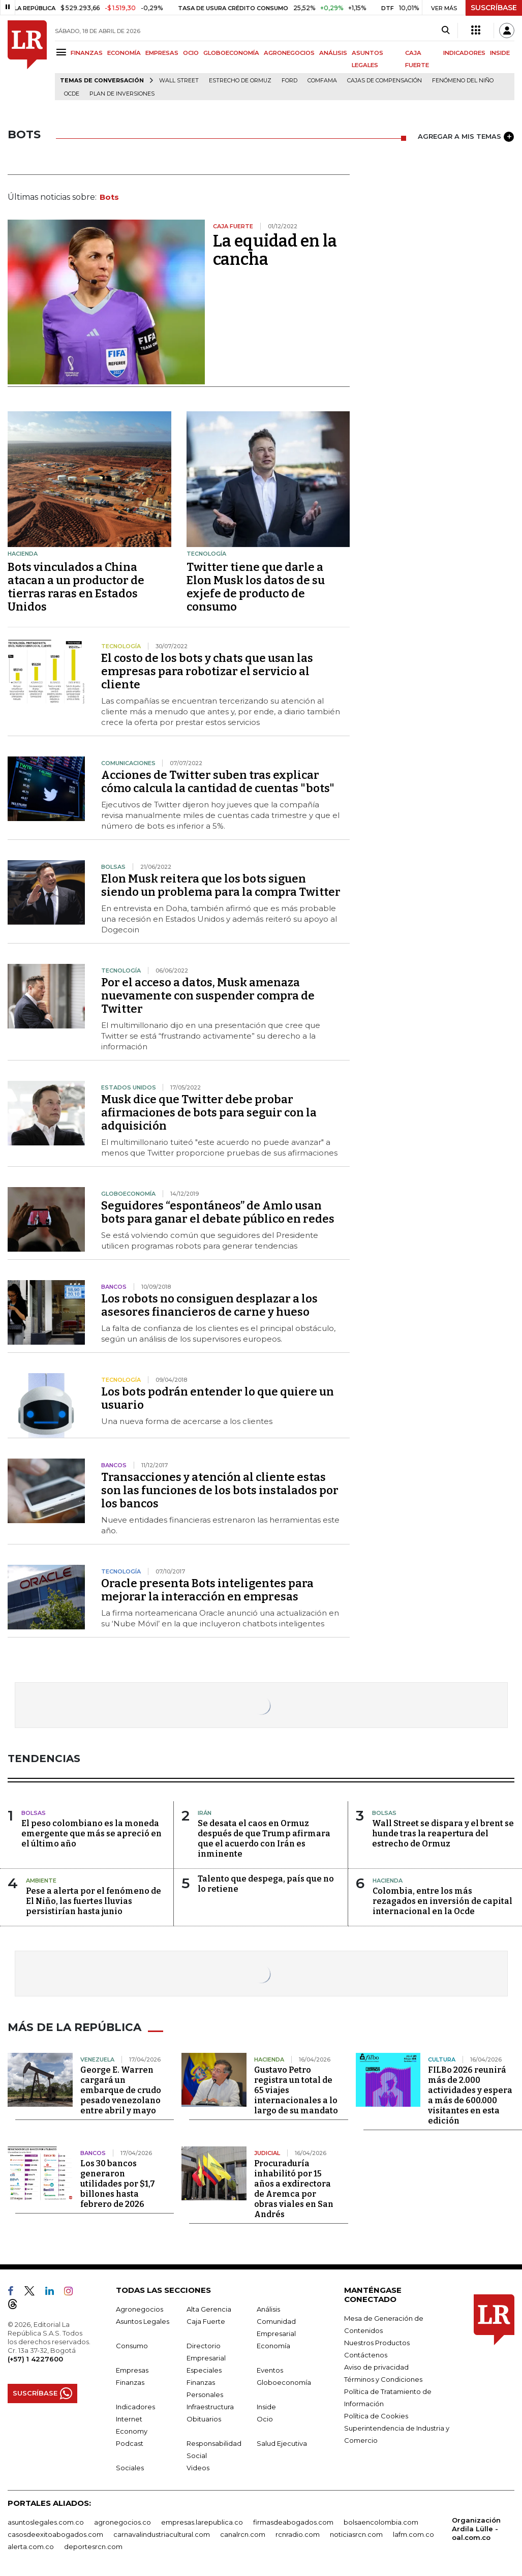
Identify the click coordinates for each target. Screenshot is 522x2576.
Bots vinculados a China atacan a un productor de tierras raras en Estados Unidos (76, 587)
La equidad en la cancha (275, 250)
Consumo (132, 2345)
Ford (289, 80)
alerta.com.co (31, 2545)
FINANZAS (87, 52)
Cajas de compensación (384, 80)
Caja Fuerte (206, 2320)
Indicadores (135, 2406)
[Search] (445, 30)
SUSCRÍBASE (494, 7)
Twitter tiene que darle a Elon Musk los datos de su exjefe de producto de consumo (256, 587)
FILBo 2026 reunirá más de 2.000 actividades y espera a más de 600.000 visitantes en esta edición (470, 2094)
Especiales (204, 2369)
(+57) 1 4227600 (35, 2358)
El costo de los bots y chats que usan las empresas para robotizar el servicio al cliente (207, 671)
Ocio (265, 2418)
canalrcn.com (242, 2533)
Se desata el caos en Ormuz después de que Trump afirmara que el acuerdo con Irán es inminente (264, 1839)
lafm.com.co (413, 2533)
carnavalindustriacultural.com (161, 2533)
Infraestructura (210, 2406)
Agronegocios (139, 2308)
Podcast (129, 2442)
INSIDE (500, 52)
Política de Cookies (376, 2415)
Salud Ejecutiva (282, 2442)
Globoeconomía (284, 2381)
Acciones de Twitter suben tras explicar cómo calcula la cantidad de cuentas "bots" (217, 781)
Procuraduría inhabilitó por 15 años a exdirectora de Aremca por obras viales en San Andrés (293, 2188)
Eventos (270, 2369)
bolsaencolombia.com (381, 2521)
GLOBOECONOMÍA (231, 52)
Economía (273, 2345)
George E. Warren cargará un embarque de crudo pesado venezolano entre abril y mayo (120, 2089)
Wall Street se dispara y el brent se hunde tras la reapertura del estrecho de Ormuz (443, 1833)
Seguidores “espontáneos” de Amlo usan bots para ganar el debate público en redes (217, 1212)
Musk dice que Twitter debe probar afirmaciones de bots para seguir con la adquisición (209, 1113)
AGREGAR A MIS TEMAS (466, 137)
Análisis (268, 2308)
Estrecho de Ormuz (240, 80)
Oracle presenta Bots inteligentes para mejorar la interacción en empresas (207, 1590)
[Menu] (63, 52)
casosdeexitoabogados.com (55, 2533)
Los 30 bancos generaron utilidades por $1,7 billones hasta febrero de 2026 (117, 2183)
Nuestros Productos (377, 2342)
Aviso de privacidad (376, 2366)
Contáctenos (365, 2354)
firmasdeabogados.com (293, 2521)
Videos (198, 2467)
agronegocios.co (122, 2521)
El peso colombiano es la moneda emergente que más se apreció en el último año (91, 1833)
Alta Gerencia (209, 2308)
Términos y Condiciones (383, 2378)
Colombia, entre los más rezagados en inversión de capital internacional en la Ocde (442, 1901)
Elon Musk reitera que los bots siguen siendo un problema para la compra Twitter (221, 885)
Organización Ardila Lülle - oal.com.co (476, 2527)
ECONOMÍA (124, 52)
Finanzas (130, 2381)
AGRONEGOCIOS (289, 52)
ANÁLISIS (333, 52)
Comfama (322, 80)
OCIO (191, 52)
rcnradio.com (297, 2533)
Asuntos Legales (142, 2320)
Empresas (132, 2369)
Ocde (71, 93)
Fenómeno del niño (463, 80)
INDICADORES (464, 52)
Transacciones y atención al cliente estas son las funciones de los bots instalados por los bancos (220, 1490)
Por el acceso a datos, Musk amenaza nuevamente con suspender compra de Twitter (208, 996)
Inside (266, 2406)
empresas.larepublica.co (202, 2521)
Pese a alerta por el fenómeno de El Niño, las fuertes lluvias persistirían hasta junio (93, 1901)
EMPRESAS (161, 52)
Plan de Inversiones (122, 93)
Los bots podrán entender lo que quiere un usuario (217, 1398)
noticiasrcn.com (356, 2533)
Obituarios (204, 2418)
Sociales (130, 2467)
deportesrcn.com (93, 2545)
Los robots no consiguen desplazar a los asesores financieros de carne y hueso (209, 1305)
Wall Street (179, 80)
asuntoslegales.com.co (46, 2521)
